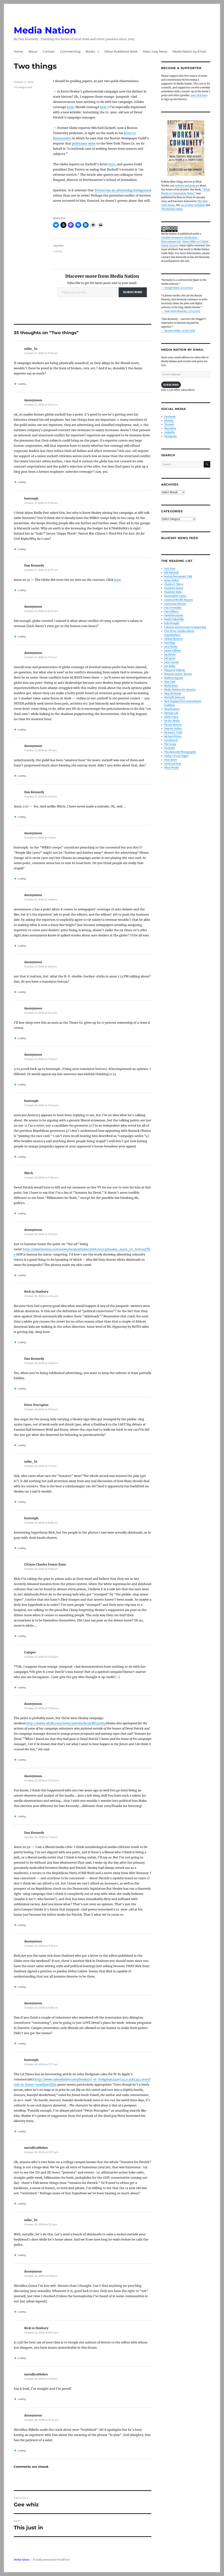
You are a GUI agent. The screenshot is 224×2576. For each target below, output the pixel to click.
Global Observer (173, 638)
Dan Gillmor (171, 611)
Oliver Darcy (171, 716)
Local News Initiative (193, 205)
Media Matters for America (180, 689)
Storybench (171, 740)
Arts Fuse (169, 568)
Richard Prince (173, 736)
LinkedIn (169, 432)
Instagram (170, 436)
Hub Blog (169, 642)
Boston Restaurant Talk (178, 576)
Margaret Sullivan (174, 670)
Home (18, 51)
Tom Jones (170, 759)
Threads (169, 424)
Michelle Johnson (174, 697)
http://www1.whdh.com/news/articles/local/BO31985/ (66, 1723)
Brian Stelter (171, 580)
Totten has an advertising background (123, 190)
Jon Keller (170, 666)
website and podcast (187, 185)
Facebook (169, 416)
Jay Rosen (170, 654)
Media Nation (45, 30)
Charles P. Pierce (173, 584)
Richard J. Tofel (173, 732)
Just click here (199, 95)
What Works (171, 767)
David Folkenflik (174, 619)
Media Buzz (171, 685)
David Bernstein (173, 615)
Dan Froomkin (172, 607)
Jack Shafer (171, 646)
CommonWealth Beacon (178, 599)
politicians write (84, 143)
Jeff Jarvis (169, 658)
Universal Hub (172, 763)
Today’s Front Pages (176, 755)
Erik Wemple (171, 623)
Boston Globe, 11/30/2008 (180, 330)
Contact (49, 51)
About (33, 51)
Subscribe (132, 292)
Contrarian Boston (175, 603)
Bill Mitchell (171, 572)
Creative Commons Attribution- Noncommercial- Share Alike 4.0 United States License (184, 241)
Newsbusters (172, 709)
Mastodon (170, 428)
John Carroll (171, 662)
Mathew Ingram (173, 677)
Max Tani (169, 681)
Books (90, 51)
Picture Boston (173, 724)
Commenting (70, 51)
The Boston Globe (171, 209)
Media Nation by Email (189, 51)
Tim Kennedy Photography (180, 752)
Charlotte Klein (173, 592)
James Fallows (172, 650)
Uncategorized (23, 87)
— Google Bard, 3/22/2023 (177, 287)
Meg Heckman (172, 693)
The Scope (170, 744)
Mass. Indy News (155, 51)
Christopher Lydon (175, 596)
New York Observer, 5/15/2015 (182, 311)
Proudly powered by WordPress (51, 2559)
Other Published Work (121, 51)
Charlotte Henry (173, 588)
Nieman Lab (171, 713)
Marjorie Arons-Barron (178, 674)
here (70, 107)
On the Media (172, 720)
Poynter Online (173, 728)
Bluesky (168, 420)
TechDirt (169, 748)
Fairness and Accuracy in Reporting (185, 627)
